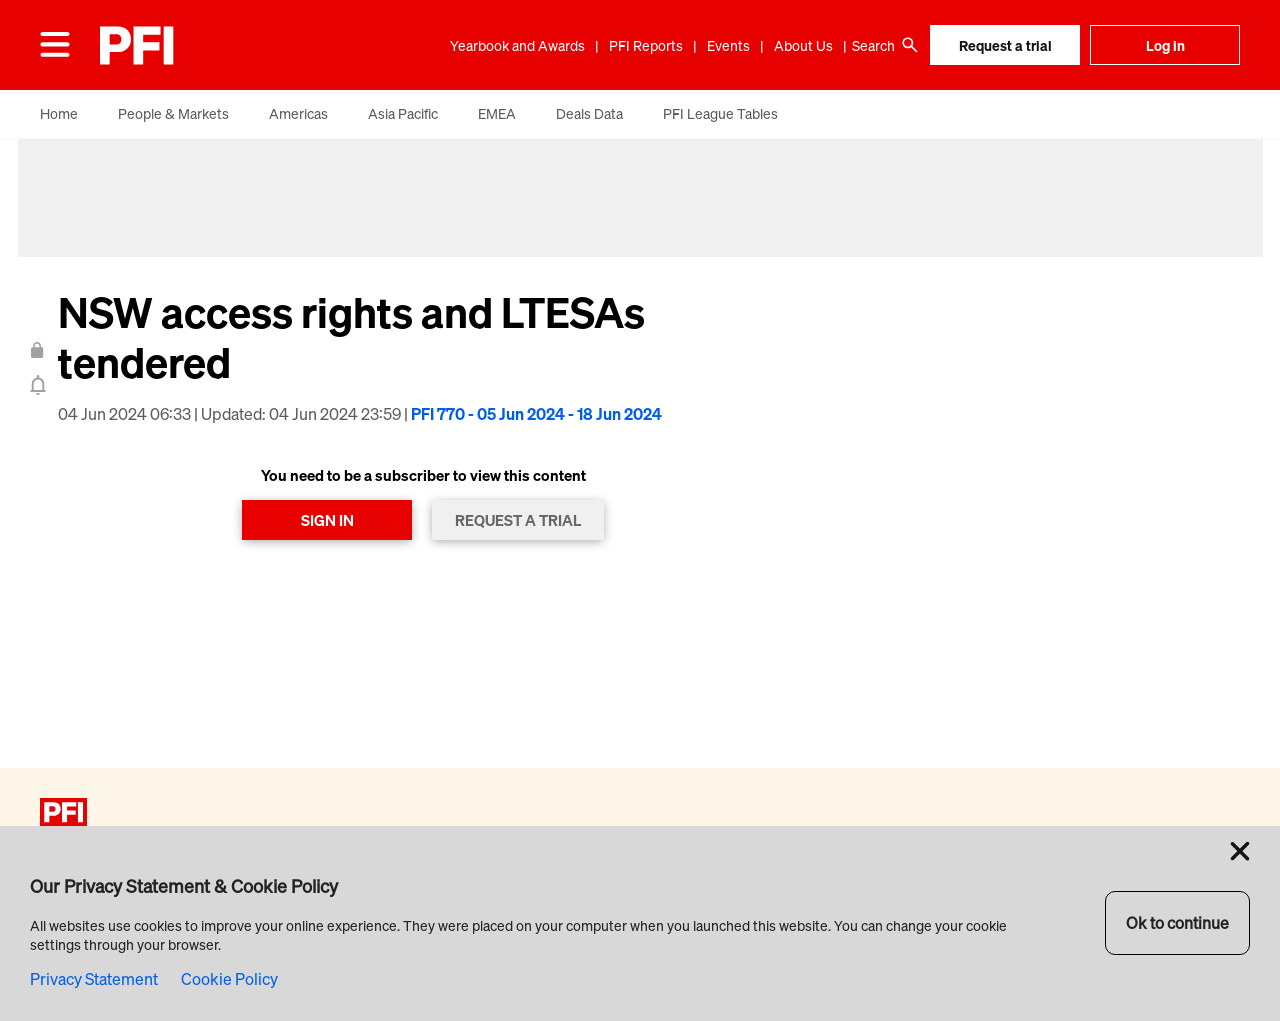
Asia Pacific (403, 113)
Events (728, 45)
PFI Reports (646, 45)
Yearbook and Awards (517, 45)
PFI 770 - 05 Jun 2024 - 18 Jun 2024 (536, 414)
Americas (298, 113)
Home (59, 113)
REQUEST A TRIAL (518, 520)
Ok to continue (1177, 923)
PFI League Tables (720, 113)
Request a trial (1005, 45)
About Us (803, 45)
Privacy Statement (94, 979)
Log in (1165, 45)
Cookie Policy (229, 979)
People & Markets (173, 113)
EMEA (497, 113)
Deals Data (589, 113)
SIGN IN (327, 520)
